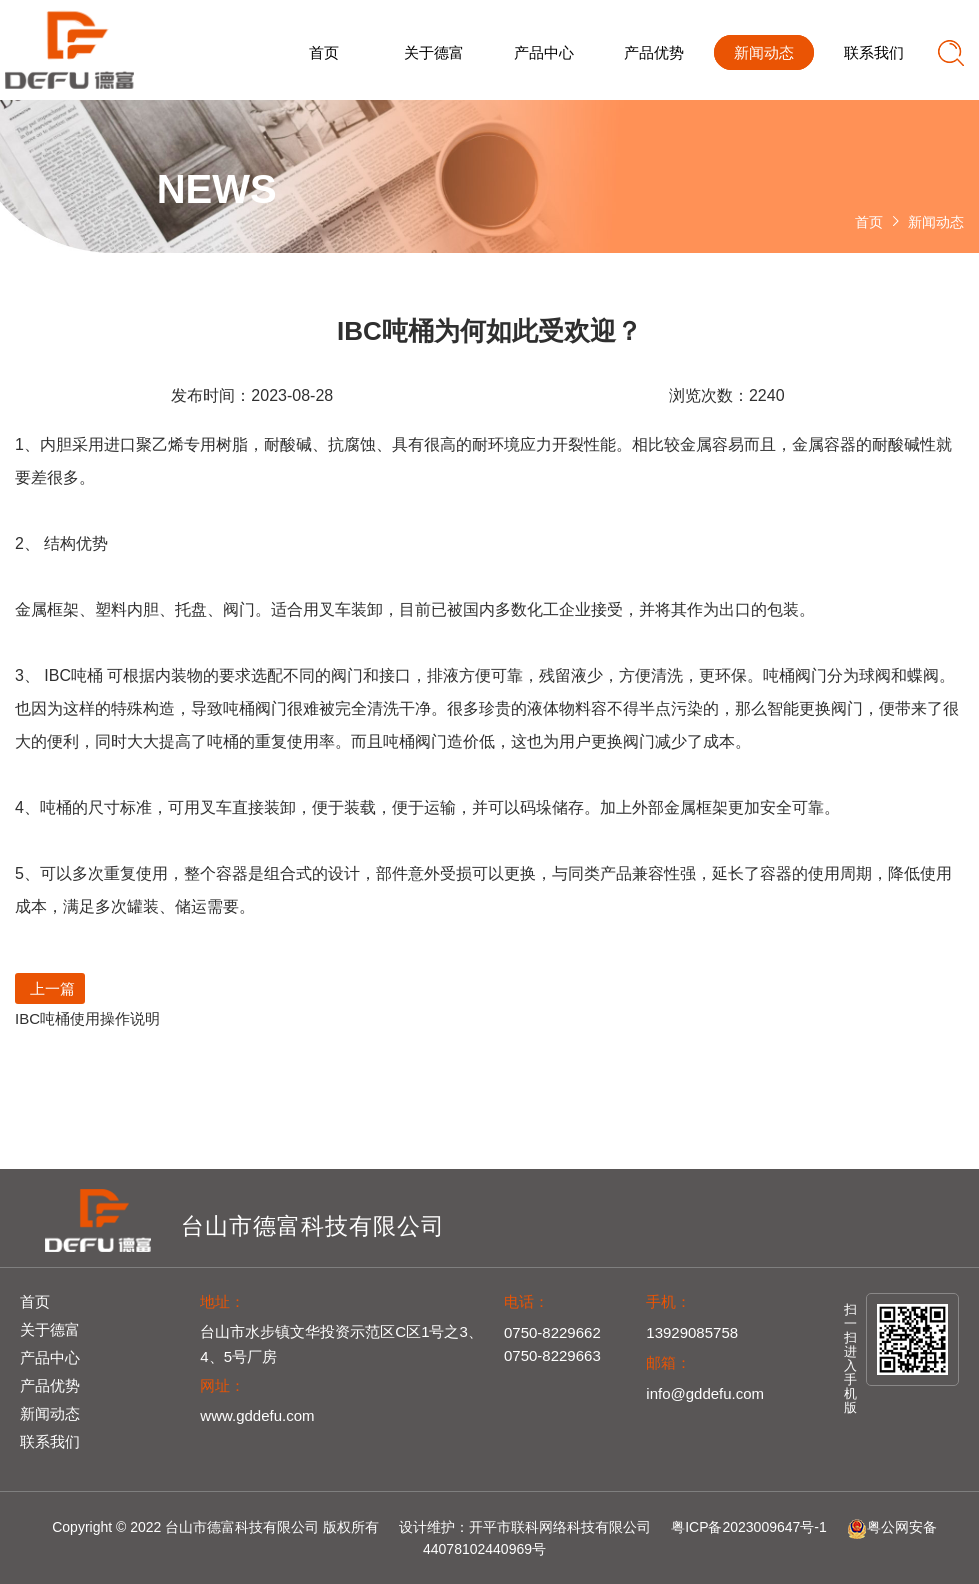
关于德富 (434, 52)
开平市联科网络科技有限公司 (560, 1527)
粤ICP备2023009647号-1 (749, 1527)
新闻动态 (764, 52)
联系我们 (874, 52)
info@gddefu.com (705, 1393)
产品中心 (544, 52)
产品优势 (654, 52)
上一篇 (50, 988)
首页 (324, 52)
